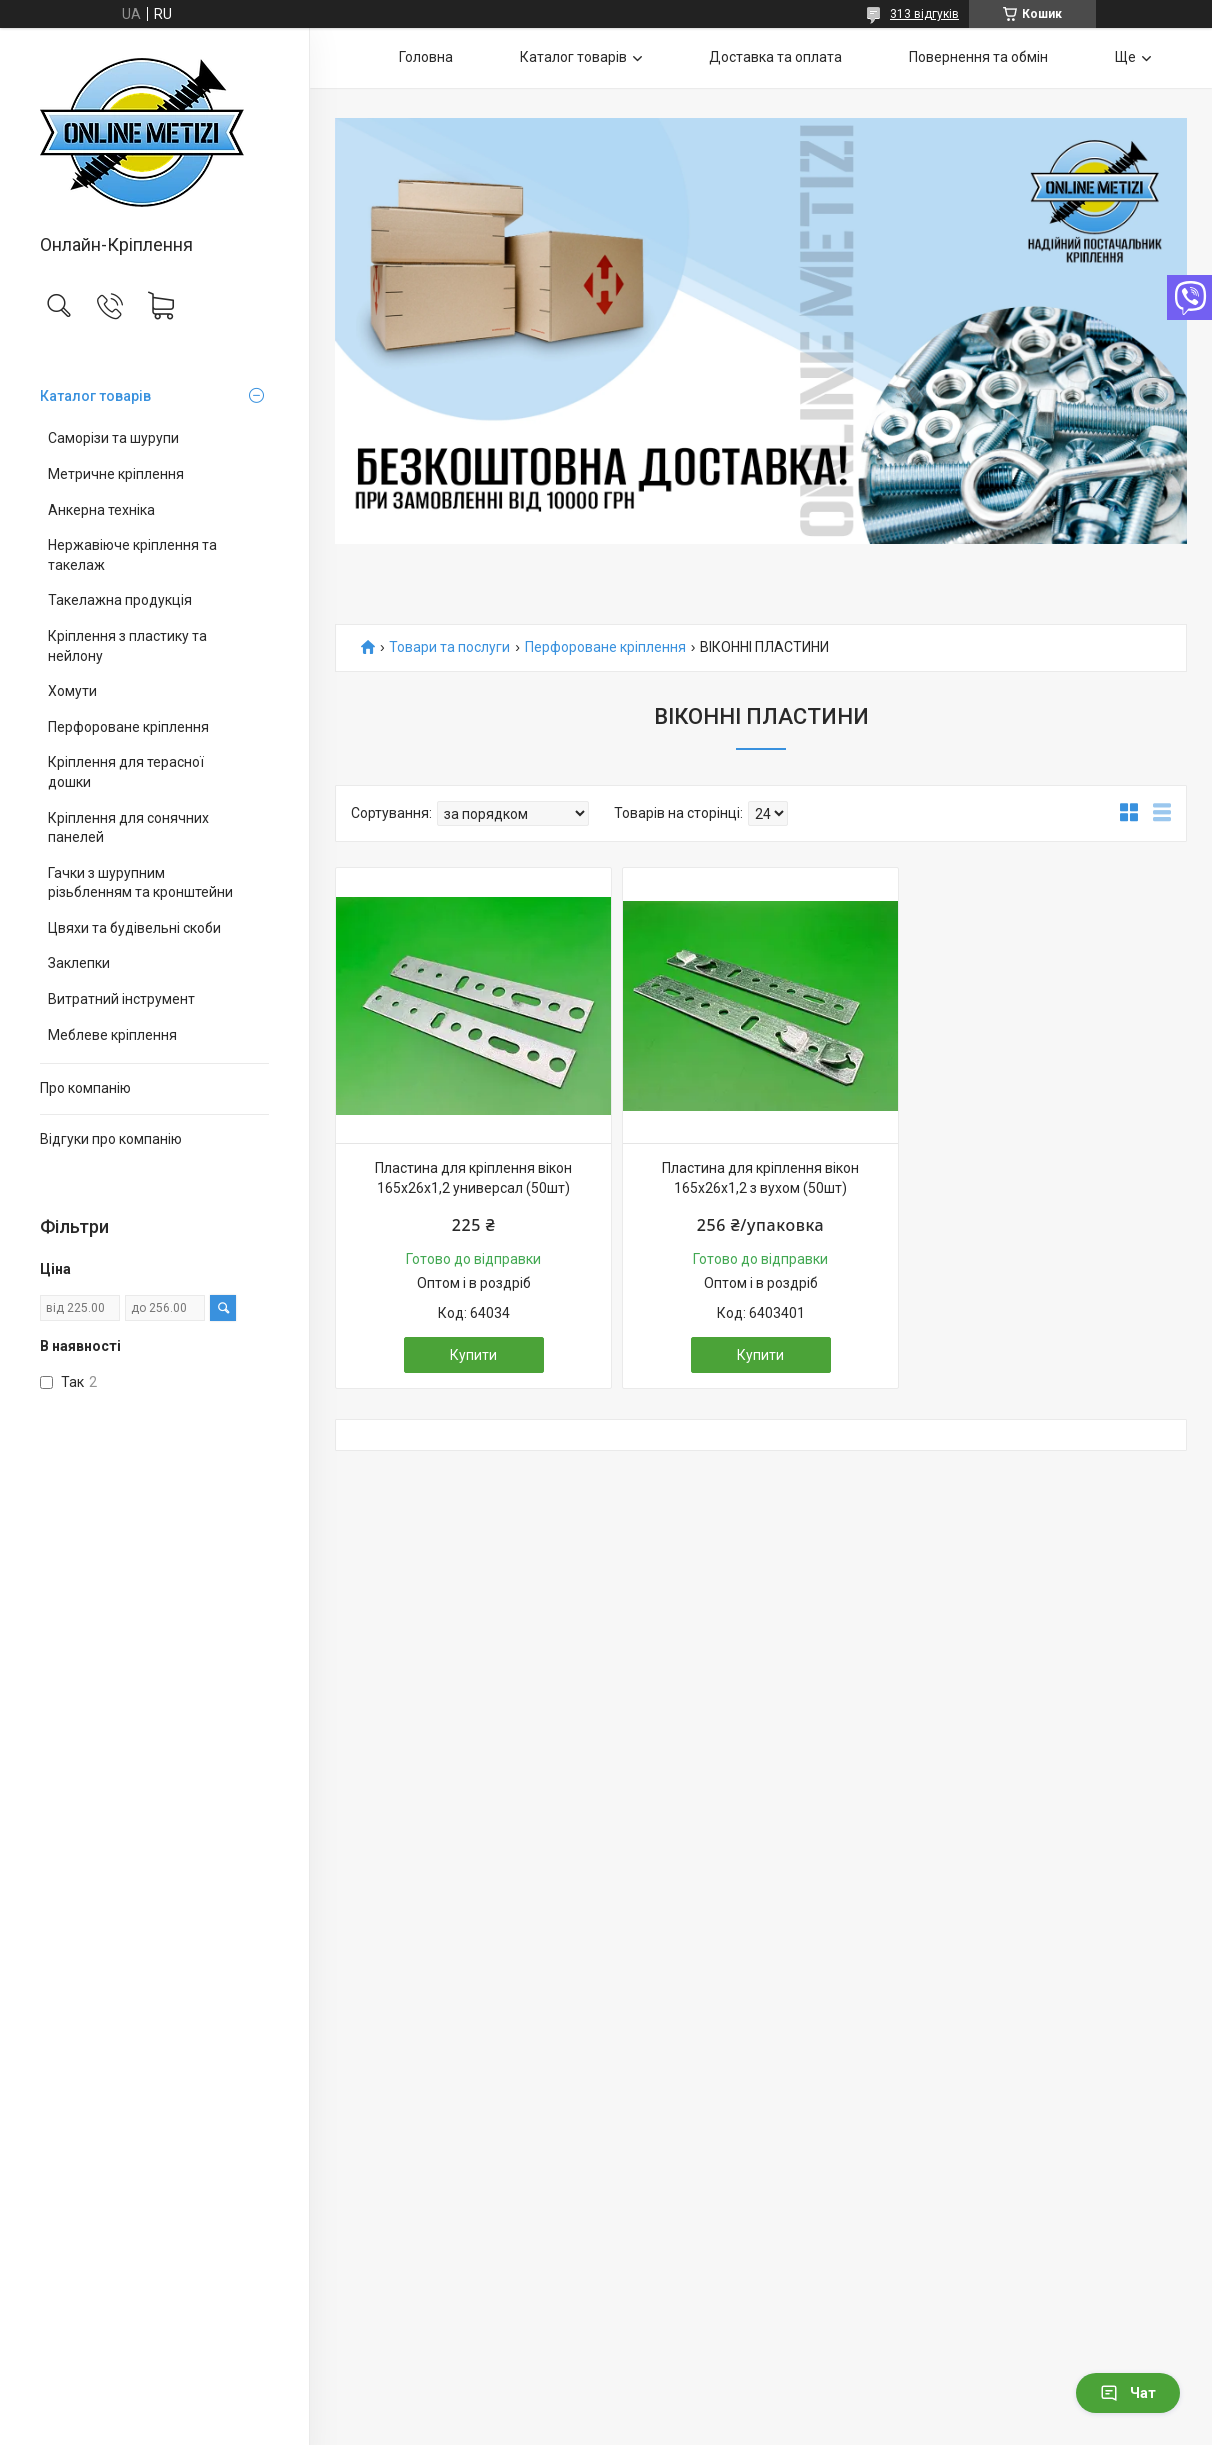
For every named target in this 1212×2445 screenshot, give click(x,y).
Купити (473, 1355)
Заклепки (79, 963)
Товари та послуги (449, 647)
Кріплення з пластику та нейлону (127, 646)
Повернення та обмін (978, 57)
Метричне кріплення (116, 474)
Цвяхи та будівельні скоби (134, 928)
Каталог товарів (95, 396)
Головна (426, 57)
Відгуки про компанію (111, 1139)
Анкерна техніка (101, 510)
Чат (1128, 2393)
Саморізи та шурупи (113, 438)
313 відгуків (924, 14)
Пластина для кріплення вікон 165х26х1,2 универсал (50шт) (473, 1178)
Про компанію (85, 1088)
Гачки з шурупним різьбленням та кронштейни (140, 883)
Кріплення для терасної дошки (126, 772)
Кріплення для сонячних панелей (128, 828)
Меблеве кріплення (112, 1035)
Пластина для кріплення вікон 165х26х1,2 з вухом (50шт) (760, 1178)
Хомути (72, 691)
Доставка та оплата (775, 57)
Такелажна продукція (120, 600)
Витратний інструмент (121, 999)
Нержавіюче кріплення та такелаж (132, 555)
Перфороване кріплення (128, 727)
